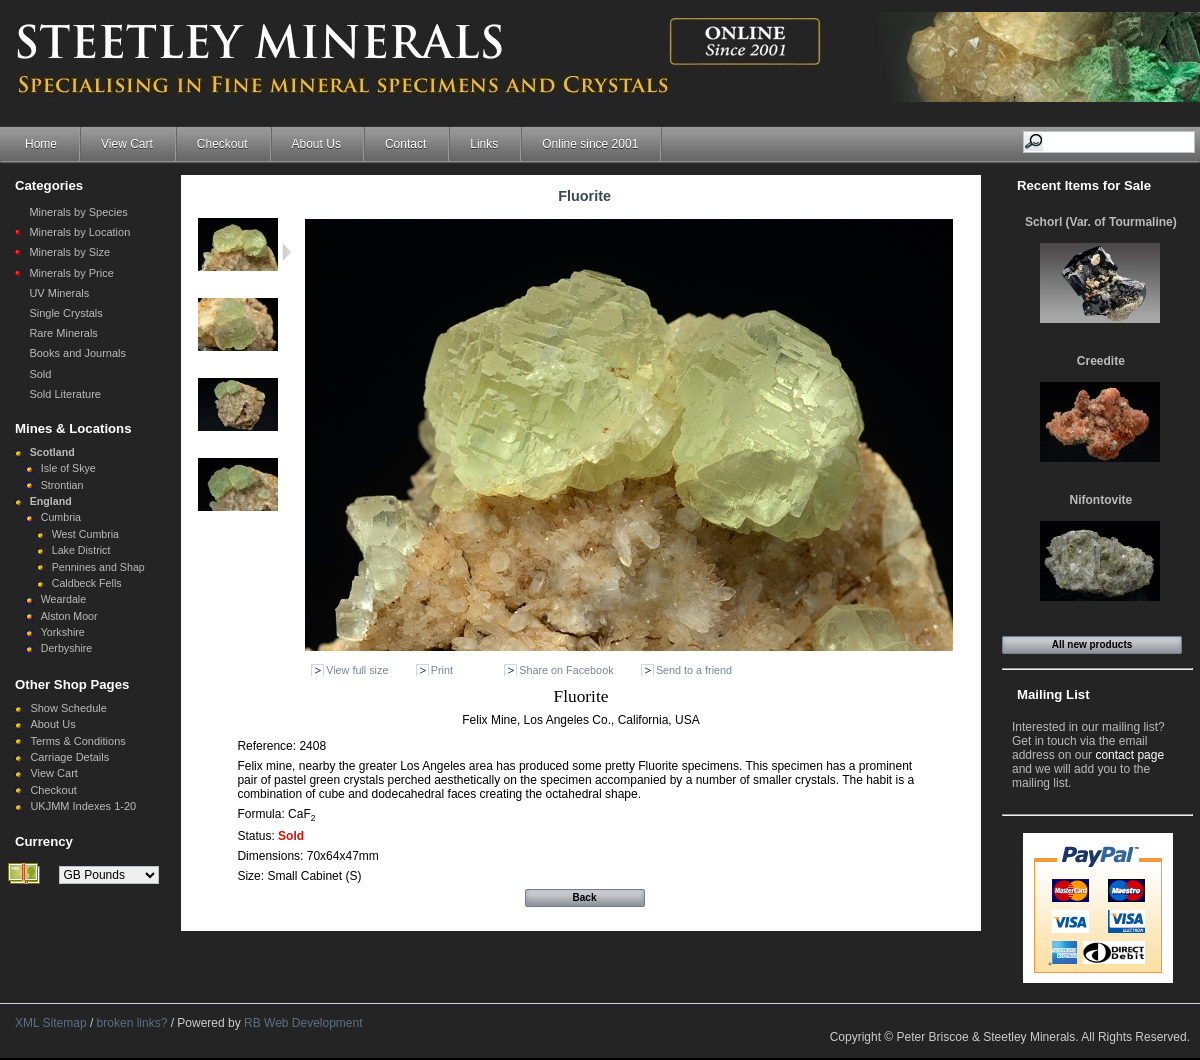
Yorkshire (63, 632)
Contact (405, 144)
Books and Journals (77, 353)
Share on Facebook (566, 670)
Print (442, 670)
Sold (40, 374)
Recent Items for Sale (1084, 185)
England (51, 501)
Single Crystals (65, 313)
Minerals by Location (79, 232)
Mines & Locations (73, 428)
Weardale (63, 599)
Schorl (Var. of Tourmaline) (1101, 222)
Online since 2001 (590, 144)
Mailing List (1053, 694)
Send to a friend (694, 670)
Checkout (222, 144)
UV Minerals (59, 293)
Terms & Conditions (77, 741)
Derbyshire (67, 648)
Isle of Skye (68, 468)
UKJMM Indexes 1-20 (83, 806)
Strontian (62, 485)
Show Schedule (68, 708)
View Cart (127, 144)
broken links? (132, 1023)
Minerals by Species (78, 212)
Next (286, 252)
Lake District (81, 550)
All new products (1092, 644)
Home (41, 144)
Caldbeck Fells (87, 583)
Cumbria (61, 517)
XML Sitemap (51, 1023)
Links (484, 144)
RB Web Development (303, 1023)
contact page (1129, 755)
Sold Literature (65, 394)
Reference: (268, 746)
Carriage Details (69, 757)
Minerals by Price (71, 273)
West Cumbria (85, 534)
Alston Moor (69, 616)
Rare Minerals (63, 333)
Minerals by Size (69, 252)
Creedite (1101, 361)
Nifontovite (1101, 500)
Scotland (52, 452)
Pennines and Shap (98, 567)
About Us (316, 144)
